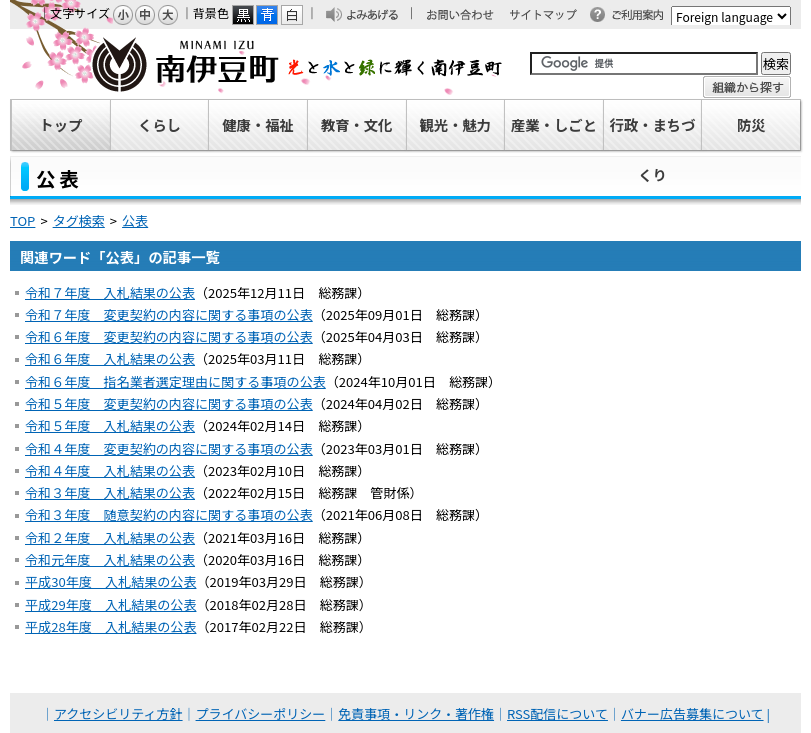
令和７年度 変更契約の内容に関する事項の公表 (169, 314)
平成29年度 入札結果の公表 (110, 604)
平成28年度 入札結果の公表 (110, 626)
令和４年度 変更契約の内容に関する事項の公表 (169, 448)
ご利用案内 (643, 16)
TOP (22, 220)
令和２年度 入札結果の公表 (110, 537)
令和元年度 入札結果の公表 (110, 559)
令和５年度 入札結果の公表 (110, 425)
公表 (135, 220)
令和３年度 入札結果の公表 (110, 492)
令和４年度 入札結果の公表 (110, 470)
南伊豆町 (257, 64)
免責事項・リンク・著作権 (416, 713)
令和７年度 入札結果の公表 (110, 292)
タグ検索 (79, 220)
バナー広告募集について (692, 713)
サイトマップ (552, 16)
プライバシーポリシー (261, 713)
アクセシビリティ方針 (118, 713)
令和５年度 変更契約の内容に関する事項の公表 (169, 403)
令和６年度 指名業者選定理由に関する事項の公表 (175, 381)
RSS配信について (557, 713)
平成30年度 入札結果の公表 (110, 581)
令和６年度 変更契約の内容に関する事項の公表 (169, 336)
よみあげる (378, 16)
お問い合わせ (470, 16)
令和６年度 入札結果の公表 (110, 358)
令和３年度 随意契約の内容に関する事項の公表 (169, 514)
